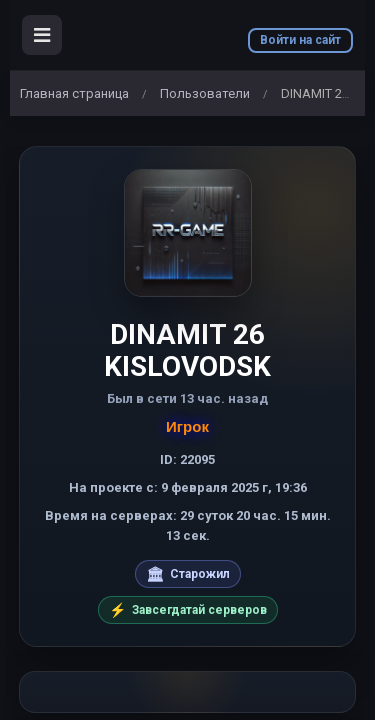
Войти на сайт (300, 40)
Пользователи (205, 93)
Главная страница (74, 93)
